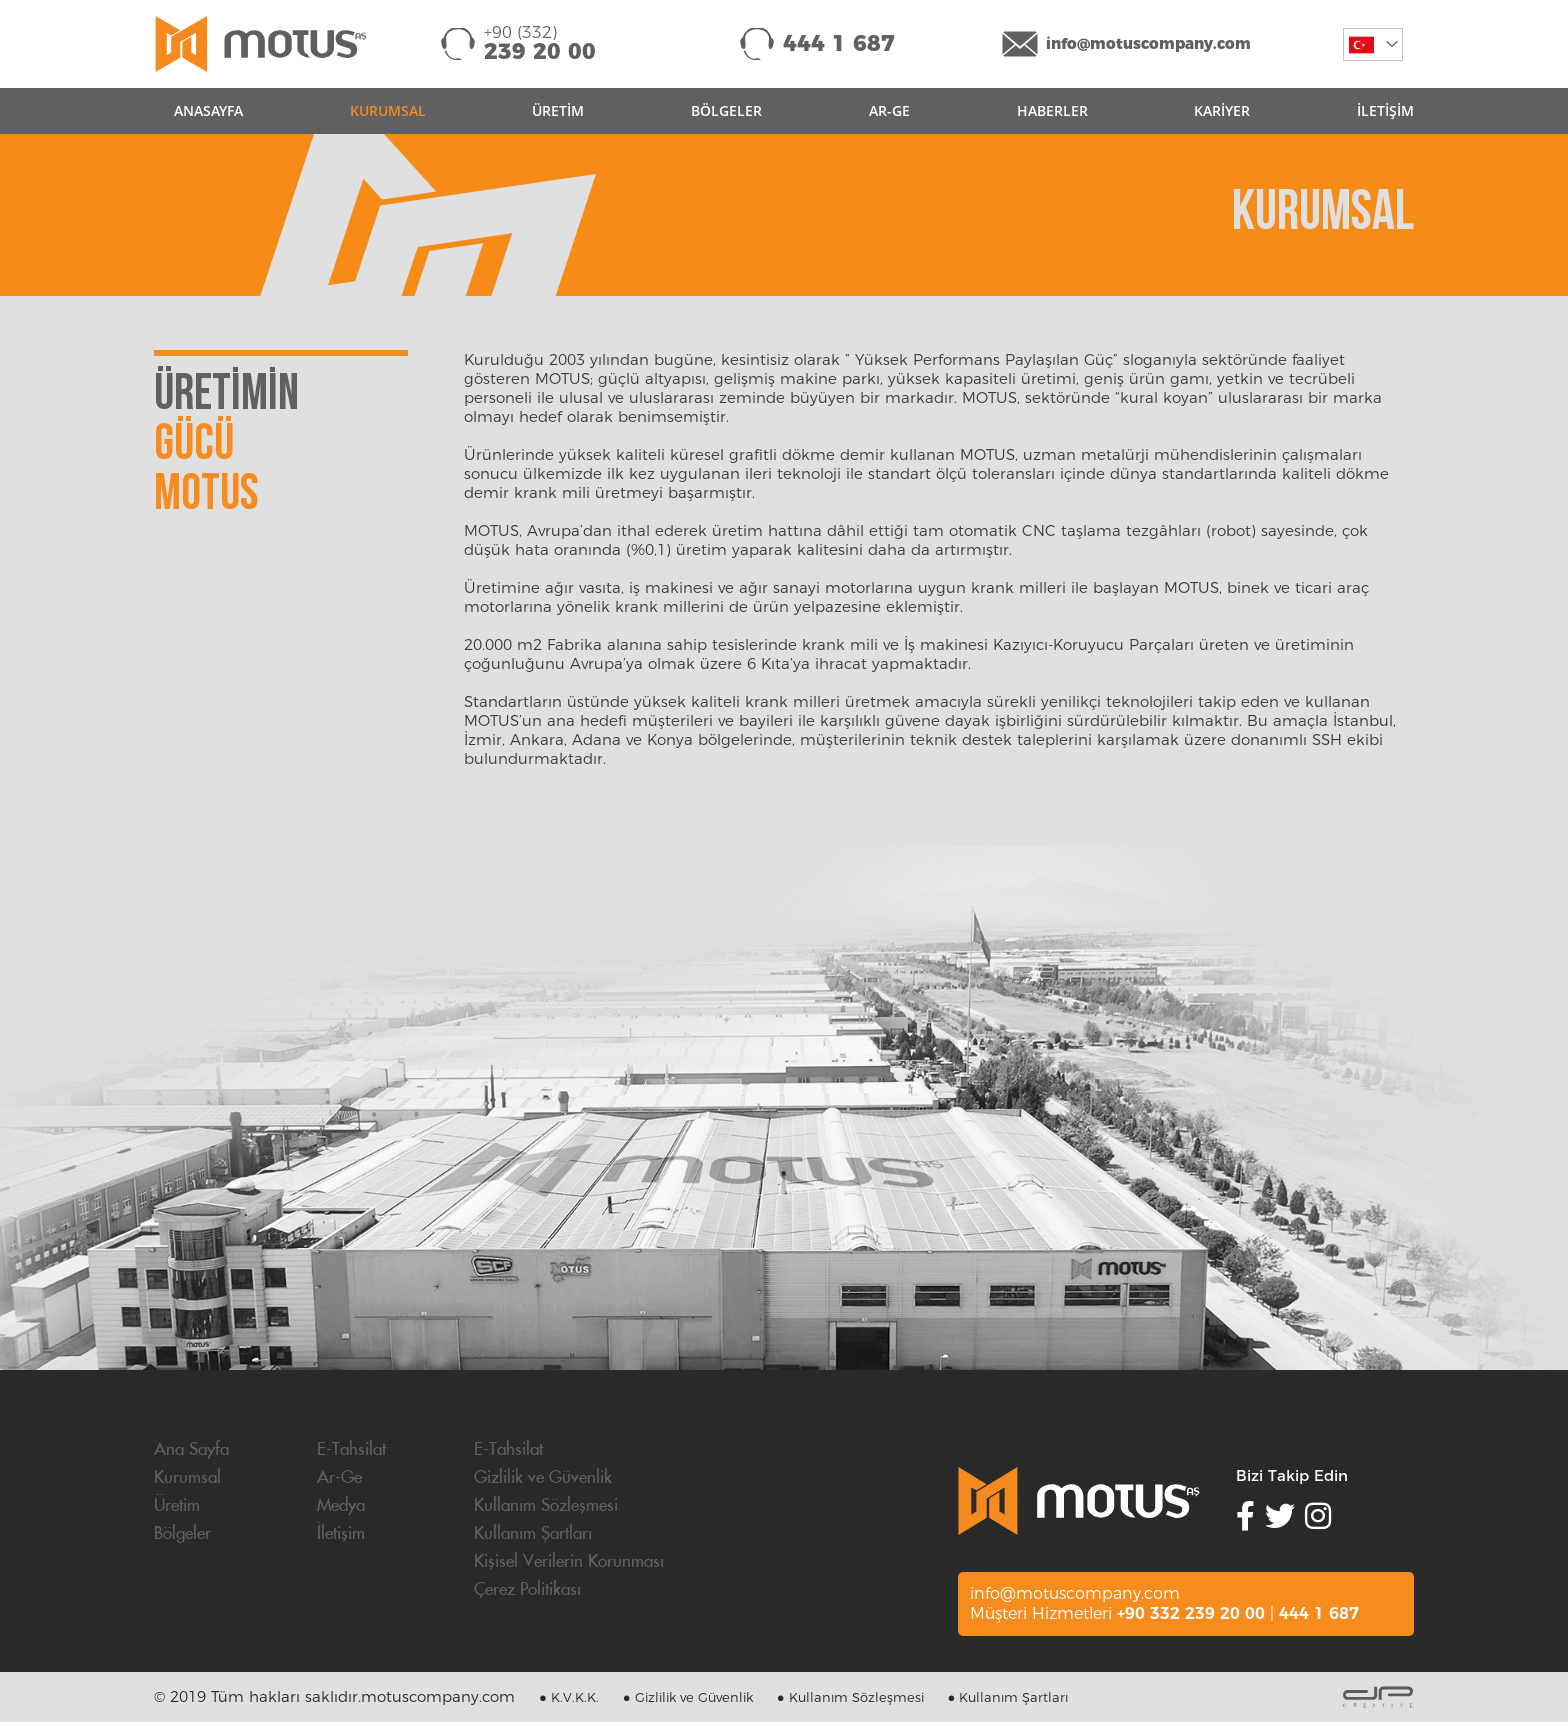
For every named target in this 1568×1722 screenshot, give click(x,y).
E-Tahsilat (351, 1450)
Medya (341, 1506)
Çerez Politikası (527, 1590)
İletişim (341, 1534)
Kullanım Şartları (533, 1534)
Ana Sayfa (191, 1450)
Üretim (177, 1506)
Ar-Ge (339, 1478)
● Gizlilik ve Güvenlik (688, 1697)
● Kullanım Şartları (1008, 1697)
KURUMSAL (388, 110)
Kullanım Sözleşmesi (546, 1506)
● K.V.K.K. (569, 1697)
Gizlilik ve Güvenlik (543, 1478)
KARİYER (1222, 110)
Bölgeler (182, 1534)
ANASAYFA (208, 110)
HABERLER (1052, 110)
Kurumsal (187, 1478)
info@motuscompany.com (1148, 43)
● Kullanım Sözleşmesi (850, 1697)
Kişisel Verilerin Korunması (569, 1562)
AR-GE (889, 110)
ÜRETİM (558, 110)
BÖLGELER (726, 110)
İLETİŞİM (1385, 110)
